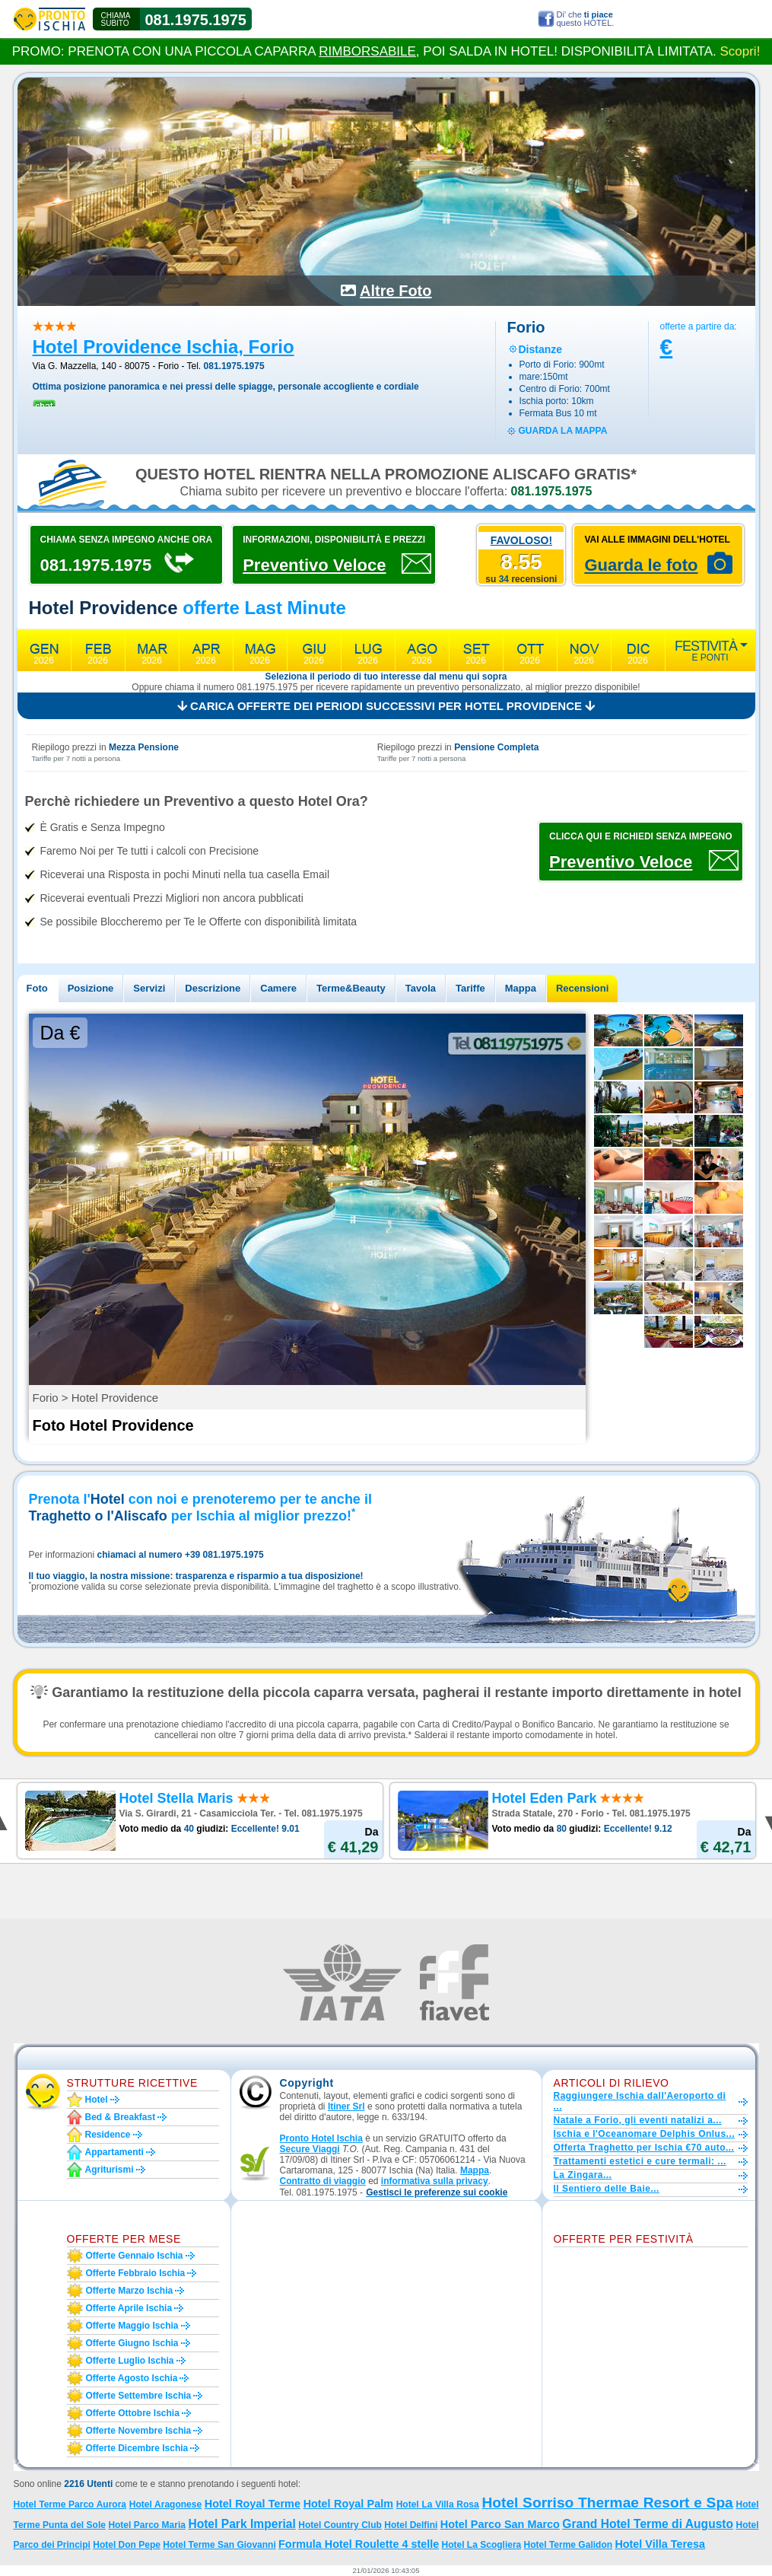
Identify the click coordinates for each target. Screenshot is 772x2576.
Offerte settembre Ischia (139, 2395)
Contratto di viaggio (323, 2181)
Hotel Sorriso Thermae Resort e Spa (606, 2503)
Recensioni (582, 988)
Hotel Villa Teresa (660, 2544)
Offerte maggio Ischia (132, 2325)
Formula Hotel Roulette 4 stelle (358, 2544)
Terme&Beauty (351, 988)
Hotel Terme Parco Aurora (70, 2504)
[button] (436, 2192)
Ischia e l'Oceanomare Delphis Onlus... (644, 2134)
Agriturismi (109, 2169)
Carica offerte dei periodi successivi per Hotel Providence (386, 705)
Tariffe (470, 988)
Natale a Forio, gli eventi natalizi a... (638, 2120)
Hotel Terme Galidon (568, 2544)
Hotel (96, 2099)
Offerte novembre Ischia (139, 2430)
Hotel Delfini (410, 2525)
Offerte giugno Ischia (132, 2343)
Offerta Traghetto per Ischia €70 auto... (644, 2147)
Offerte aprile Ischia (129, 2308)
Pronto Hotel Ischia (321, 2138)
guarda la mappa (563, 430)
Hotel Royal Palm (348, 2504)
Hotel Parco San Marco (500, 2524)
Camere (278, 988)
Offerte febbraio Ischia (136, 2273)
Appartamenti (114, 2152)
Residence (108, 2134)
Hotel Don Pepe (126, 2544)
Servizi (149, 988)
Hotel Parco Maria (147, 2525)
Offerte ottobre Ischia (132, 2413)
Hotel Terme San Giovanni (219, 2544)
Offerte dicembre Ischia (137, 2448)
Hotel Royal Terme (252, 2504)
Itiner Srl (346, 2106)
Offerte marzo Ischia (129, 2290)
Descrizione (212, 988)
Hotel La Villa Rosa (437, 2504)
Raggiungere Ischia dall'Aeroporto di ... (640, 2101)
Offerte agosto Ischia (132, 2378)
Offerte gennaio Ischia (134, 2255)
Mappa (520, 988)
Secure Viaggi (310, 2149)
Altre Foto (395, 290)
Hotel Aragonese (165, 2504)
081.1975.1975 (195, 19)
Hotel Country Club (340, 2525)
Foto (37, 988)
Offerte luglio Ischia (130, 2360)
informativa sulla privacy (434, 2181)
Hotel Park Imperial (241, 2523)
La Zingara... (583, 2175)
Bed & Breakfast (120, 2117)
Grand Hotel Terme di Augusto (647, 2523)
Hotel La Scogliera (482, 2544)
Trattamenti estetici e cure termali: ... (640, 2161)
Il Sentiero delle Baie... (606, 2188)
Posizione (91, 988)
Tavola (420, 988)
